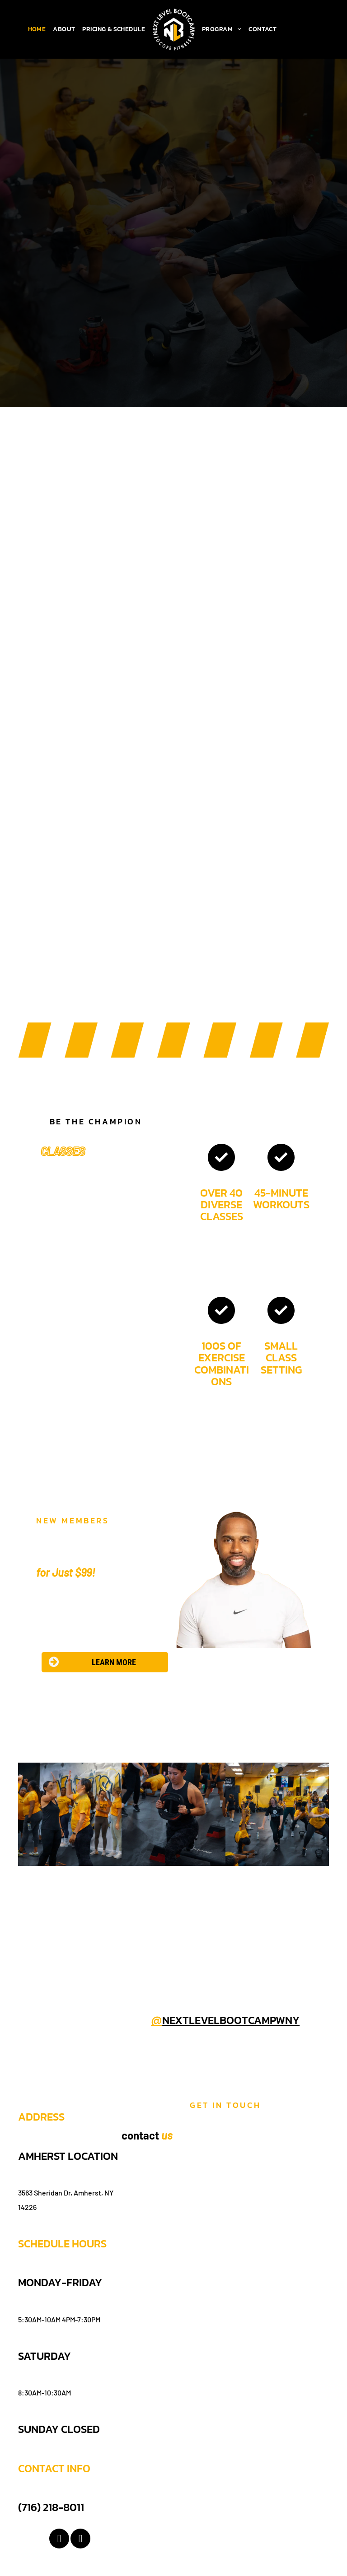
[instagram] (80, 2540)
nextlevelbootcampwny (231, 2020)
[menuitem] (37, 29)
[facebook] (59, 2540)
